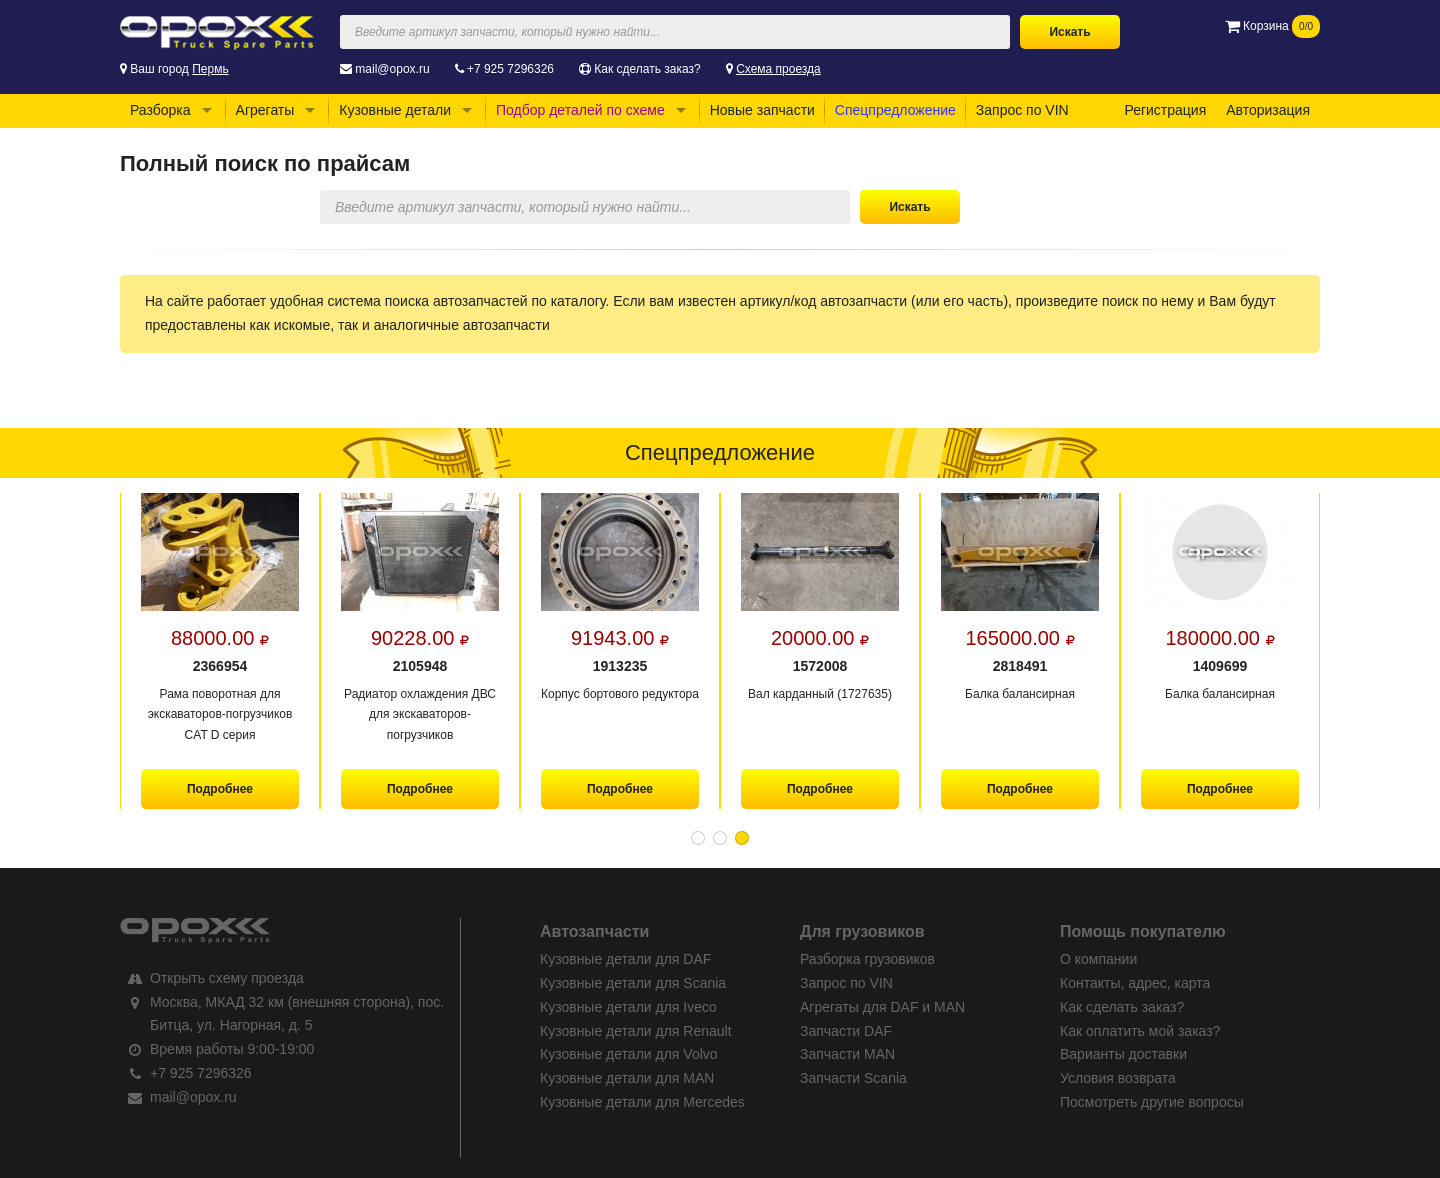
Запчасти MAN (847, 1054)
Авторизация (1268, 110)
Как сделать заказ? (647, 69)
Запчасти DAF (846, 1031)
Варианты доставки (1123, 1054)
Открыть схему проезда (227, 978)
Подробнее (220, 789)
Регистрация (1165, 110)
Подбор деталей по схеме (580, 110)
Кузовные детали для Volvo (629, 1054)
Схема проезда (778, 69)
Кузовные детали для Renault (636, 1031)
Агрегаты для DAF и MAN (882, 1007)
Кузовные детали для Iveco (628, 1007)
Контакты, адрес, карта (1135, 983)
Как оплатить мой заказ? (1140, 1031)
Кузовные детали (395, 110)
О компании (1098, 959)
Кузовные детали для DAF (625, 959)
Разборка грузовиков (867, 959)
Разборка (160, 110)
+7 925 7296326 (510, 69)
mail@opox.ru (392, 69)
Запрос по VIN (1022, 110)
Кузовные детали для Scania (633, 983)
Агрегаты (265, 110)
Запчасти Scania (853, 1078)
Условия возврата (1118, 1078)
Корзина (1272, 26)
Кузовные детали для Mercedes (642, 1102)
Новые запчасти (762, 110)
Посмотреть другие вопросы (1152, 1102)
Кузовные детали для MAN (627, 1078)
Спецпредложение (895, 110)
